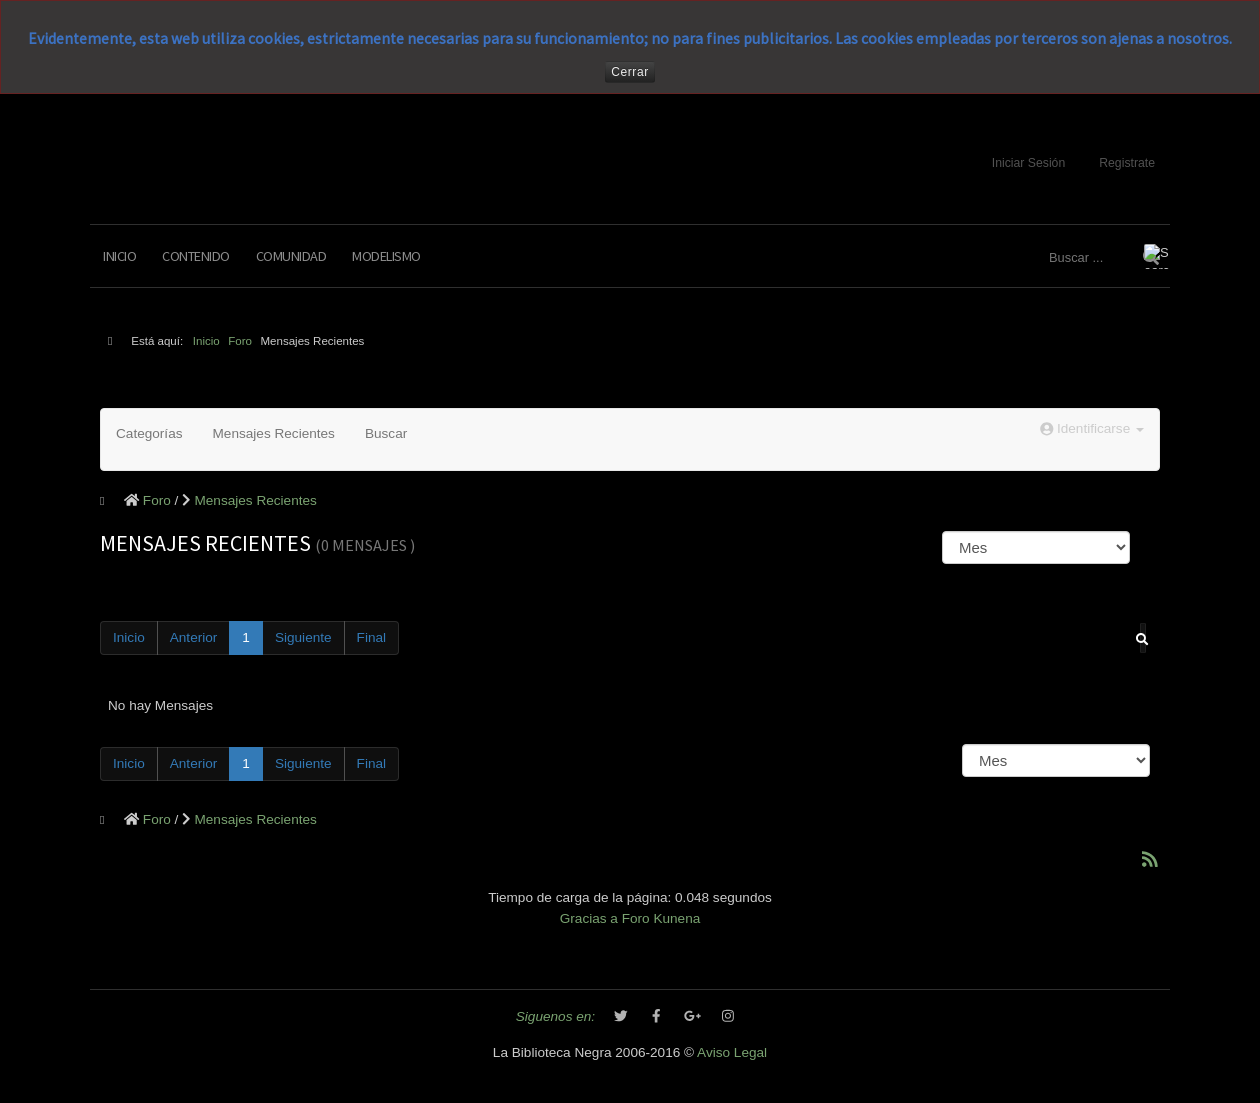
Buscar (386, 433)
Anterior (194, 637)
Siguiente (303, 637)
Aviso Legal (732, 1052)
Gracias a (589, 918)
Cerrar (630, 72)
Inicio (119, 256)
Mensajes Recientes (274, 433)
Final (371, 637)
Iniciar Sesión (1028, 163)
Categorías (149, 433)
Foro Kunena (661, 918)
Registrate (1127, 163)
